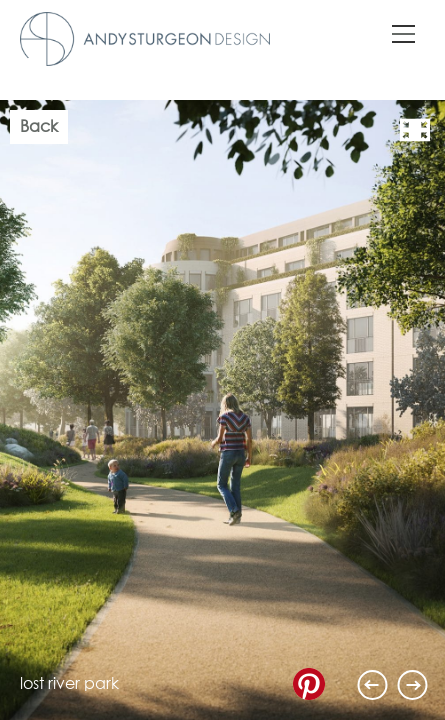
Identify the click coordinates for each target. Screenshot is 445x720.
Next (413, 685)
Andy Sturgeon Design (145, 39)
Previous (373, 685)
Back (39, 127)
